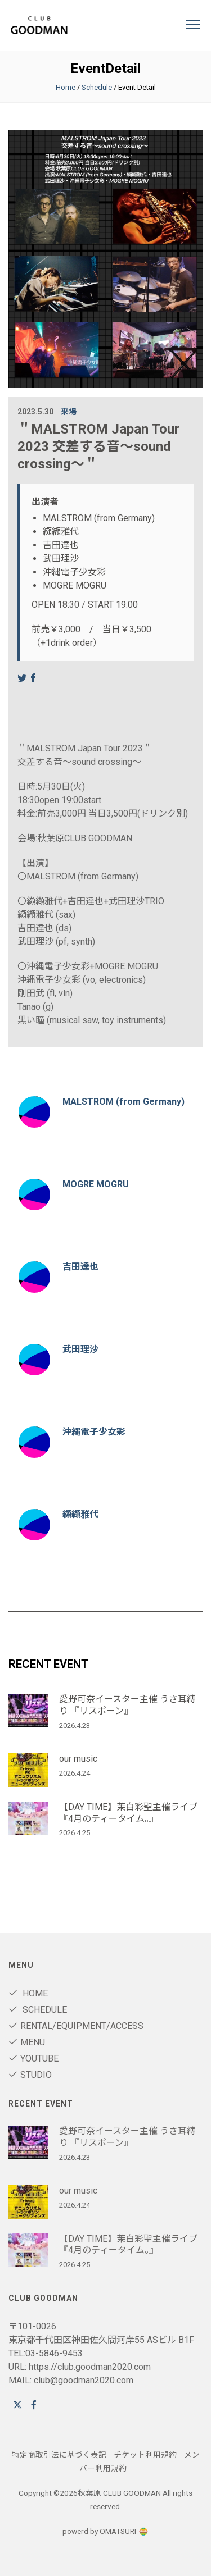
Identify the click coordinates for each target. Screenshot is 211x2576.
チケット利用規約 (145, 2454)
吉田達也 (80, 1266)
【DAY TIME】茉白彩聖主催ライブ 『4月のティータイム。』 (128, 1813)
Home (65, 87)
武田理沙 (80, 1349)
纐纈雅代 (80, 1514)
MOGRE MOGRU (95, 1184)
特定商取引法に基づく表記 (59, 2454)
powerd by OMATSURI (105, 2531)
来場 (69, 411)
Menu (26, 2042)
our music (78, 1758)
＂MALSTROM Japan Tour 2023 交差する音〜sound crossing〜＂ (98, 446)
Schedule (97, 87)
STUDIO (30, 2074)
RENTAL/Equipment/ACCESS (75, 2026)
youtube (33, 2058)
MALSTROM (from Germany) (123, 1101)
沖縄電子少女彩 (93, 1431)
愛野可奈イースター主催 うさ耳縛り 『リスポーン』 (127, 1705)
